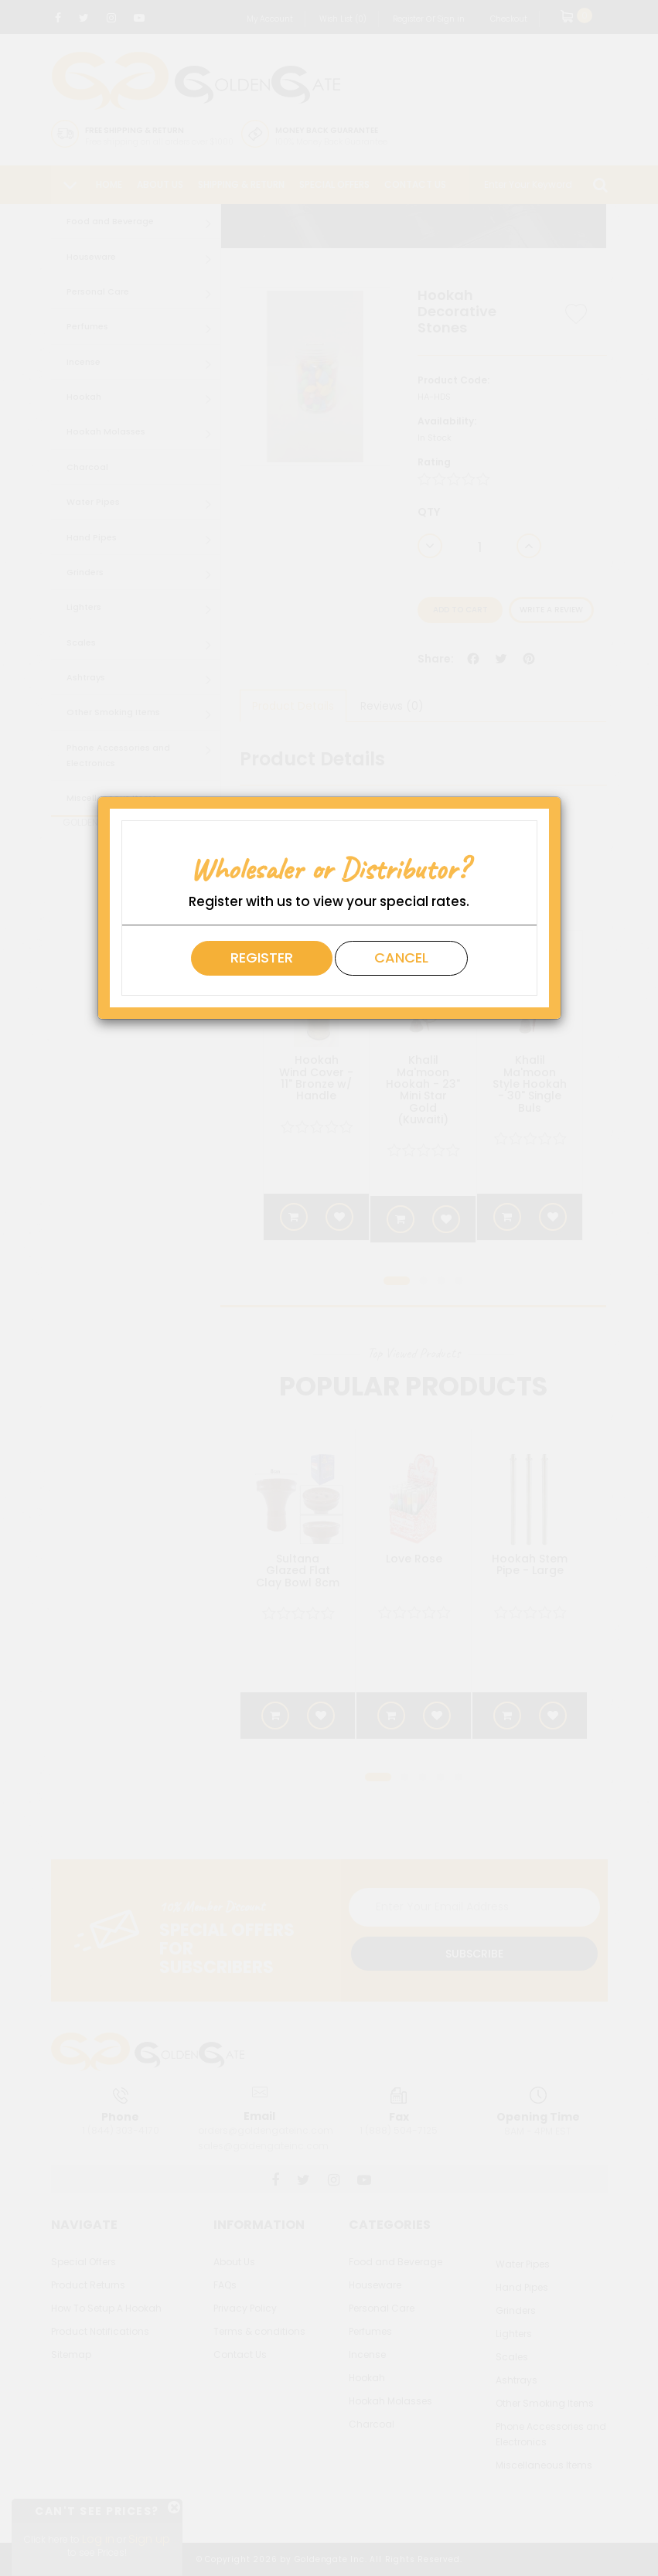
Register (261, 957)
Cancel (401, 957)
